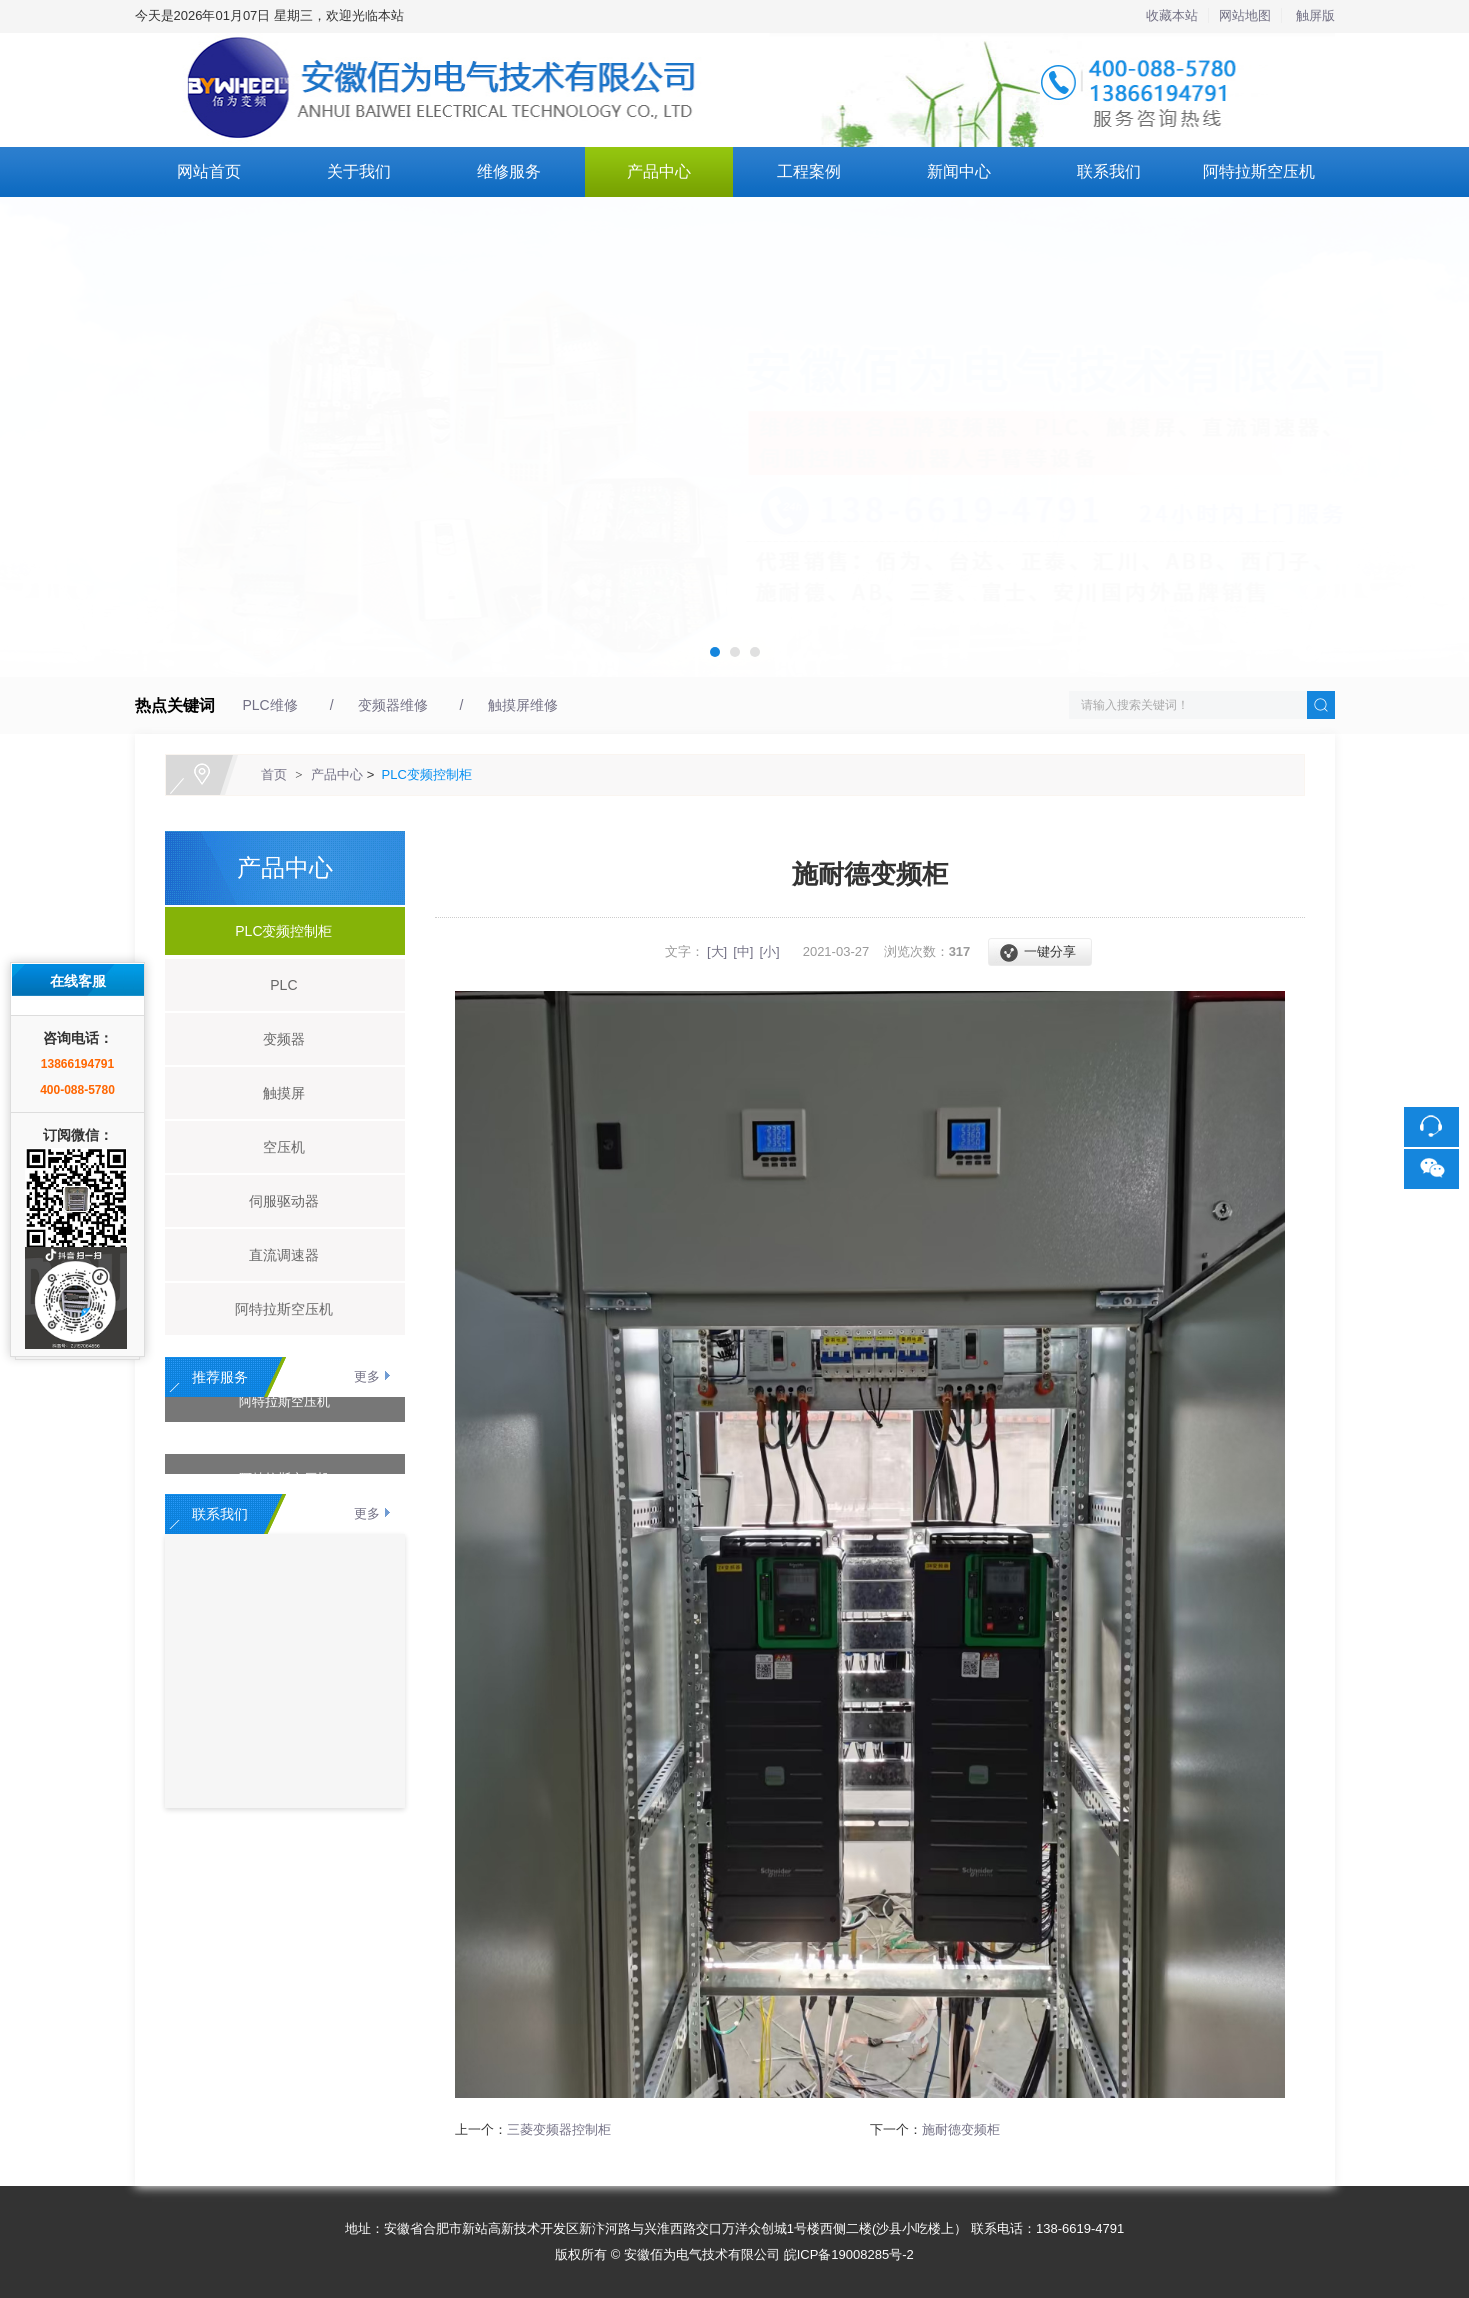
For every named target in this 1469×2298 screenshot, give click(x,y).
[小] (769, 951)
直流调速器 (276, 1255)
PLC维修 (270, 705)
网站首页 (209, 171)
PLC (276, 985)
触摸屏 (276, 1093)
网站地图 (1245, 15)
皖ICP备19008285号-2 (849, 2254)
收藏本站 (1172, 15)
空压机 (276, 1147)
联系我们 (1109, 171)
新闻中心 (959, 171)
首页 (274, 774)
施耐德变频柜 (961, 2129)
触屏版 (1315, 15)
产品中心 (659, 171)
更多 (367, 1376)
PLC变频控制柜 (427, 774)
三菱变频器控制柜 (559, 2129)
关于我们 (359, 171)
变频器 (276, 1039)
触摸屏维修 (523, 705)
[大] (717, 951)
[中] (743, 951)
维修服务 (509, 171)
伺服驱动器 (276, 1201)
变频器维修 (393, 705)
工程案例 (809, 171)
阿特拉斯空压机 (1259, 171)
